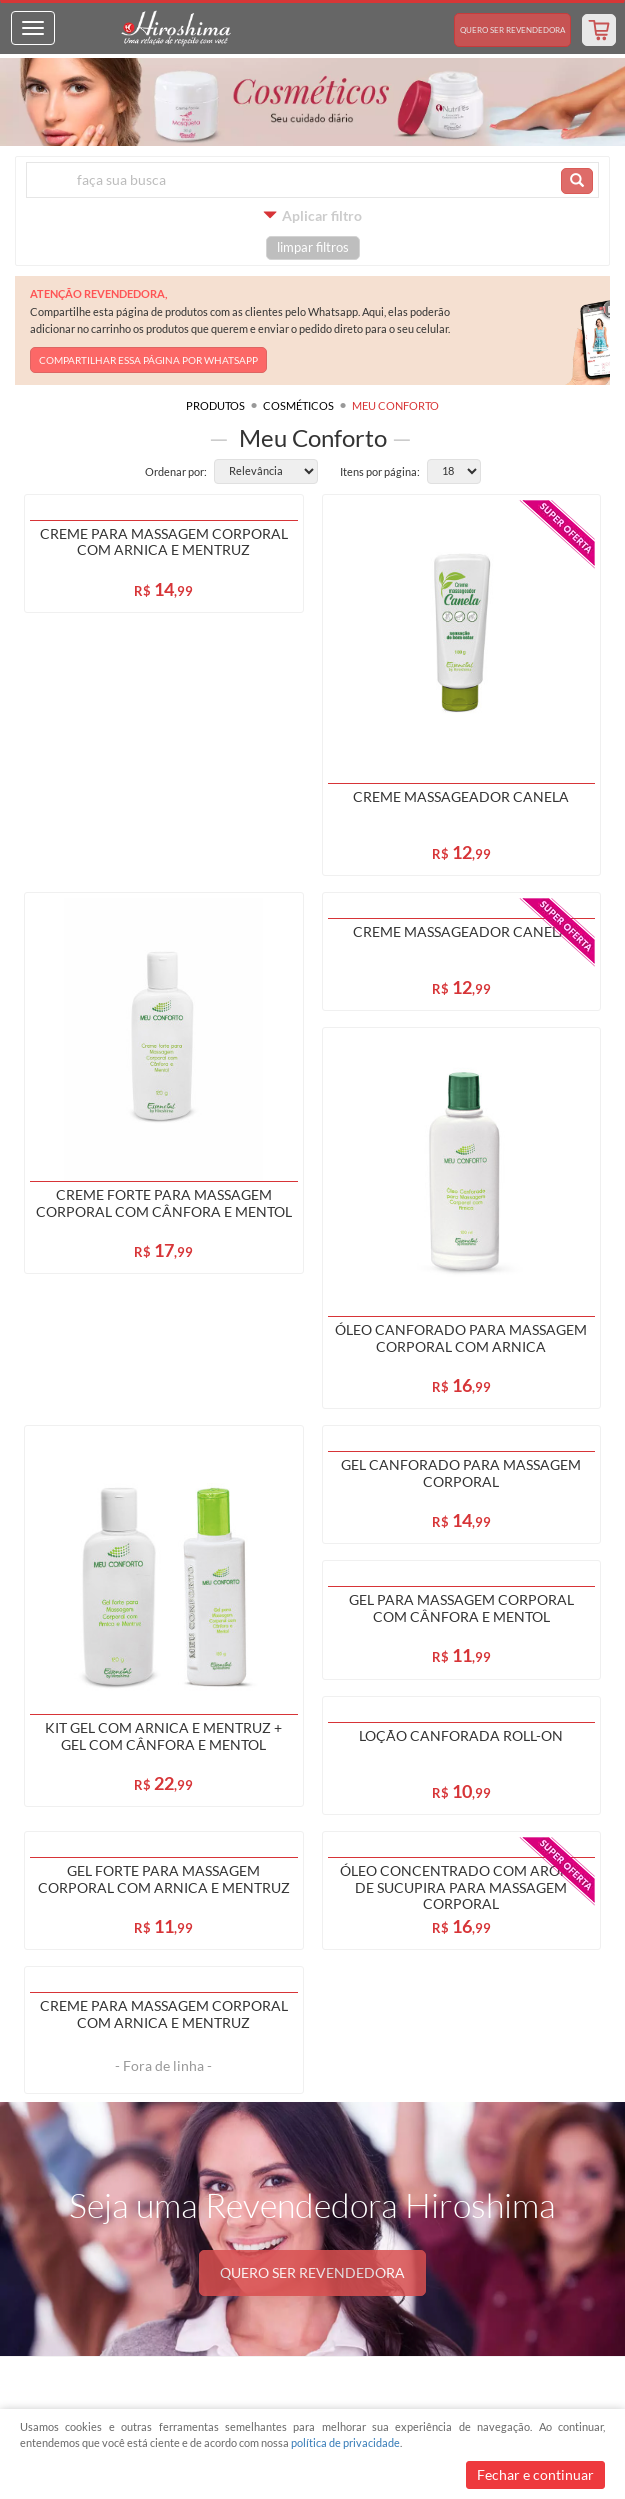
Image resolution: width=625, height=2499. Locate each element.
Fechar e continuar (535, 2474)
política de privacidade (345, 2442)
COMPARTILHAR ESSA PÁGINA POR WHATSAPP (148, 360)
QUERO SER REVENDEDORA (312, 2272)
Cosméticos (298, 405)
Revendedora (512, 30)
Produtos (215, 405)
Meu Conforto (395, 405)
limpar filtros (313, 247)
